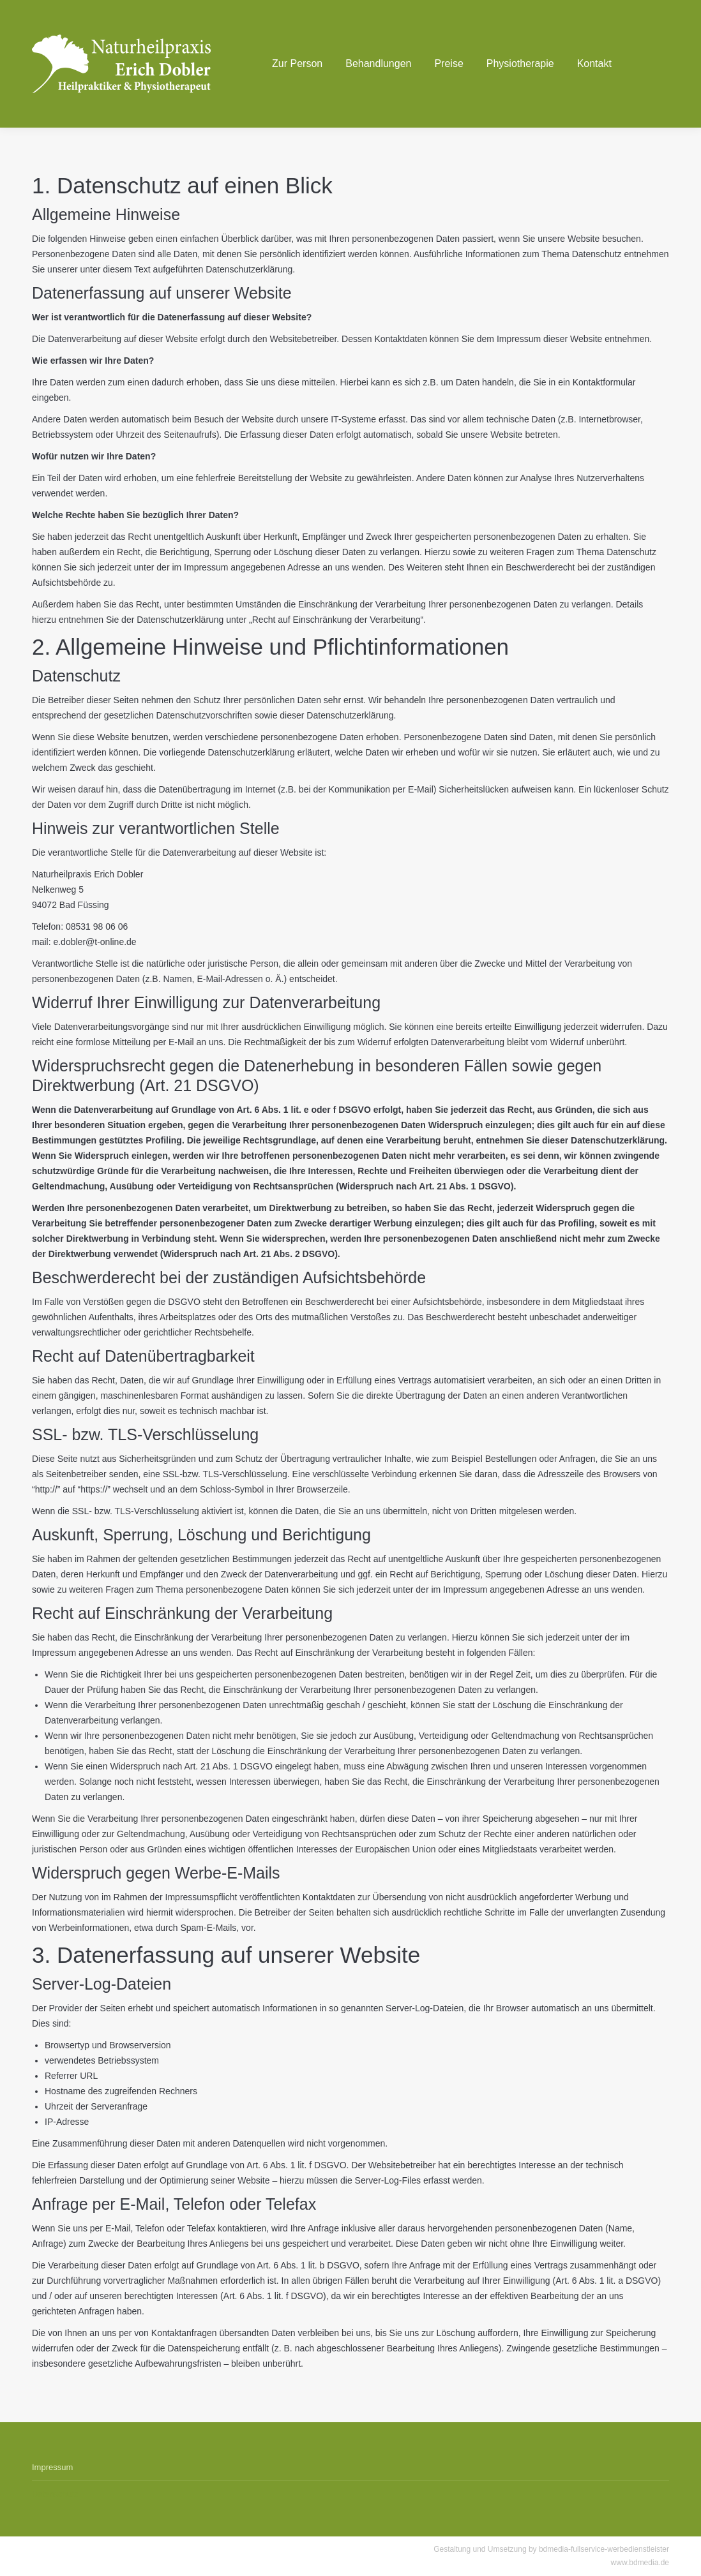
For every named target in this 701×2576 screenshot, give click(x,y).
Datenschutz (55, 2494)
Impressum (52, 2467)
